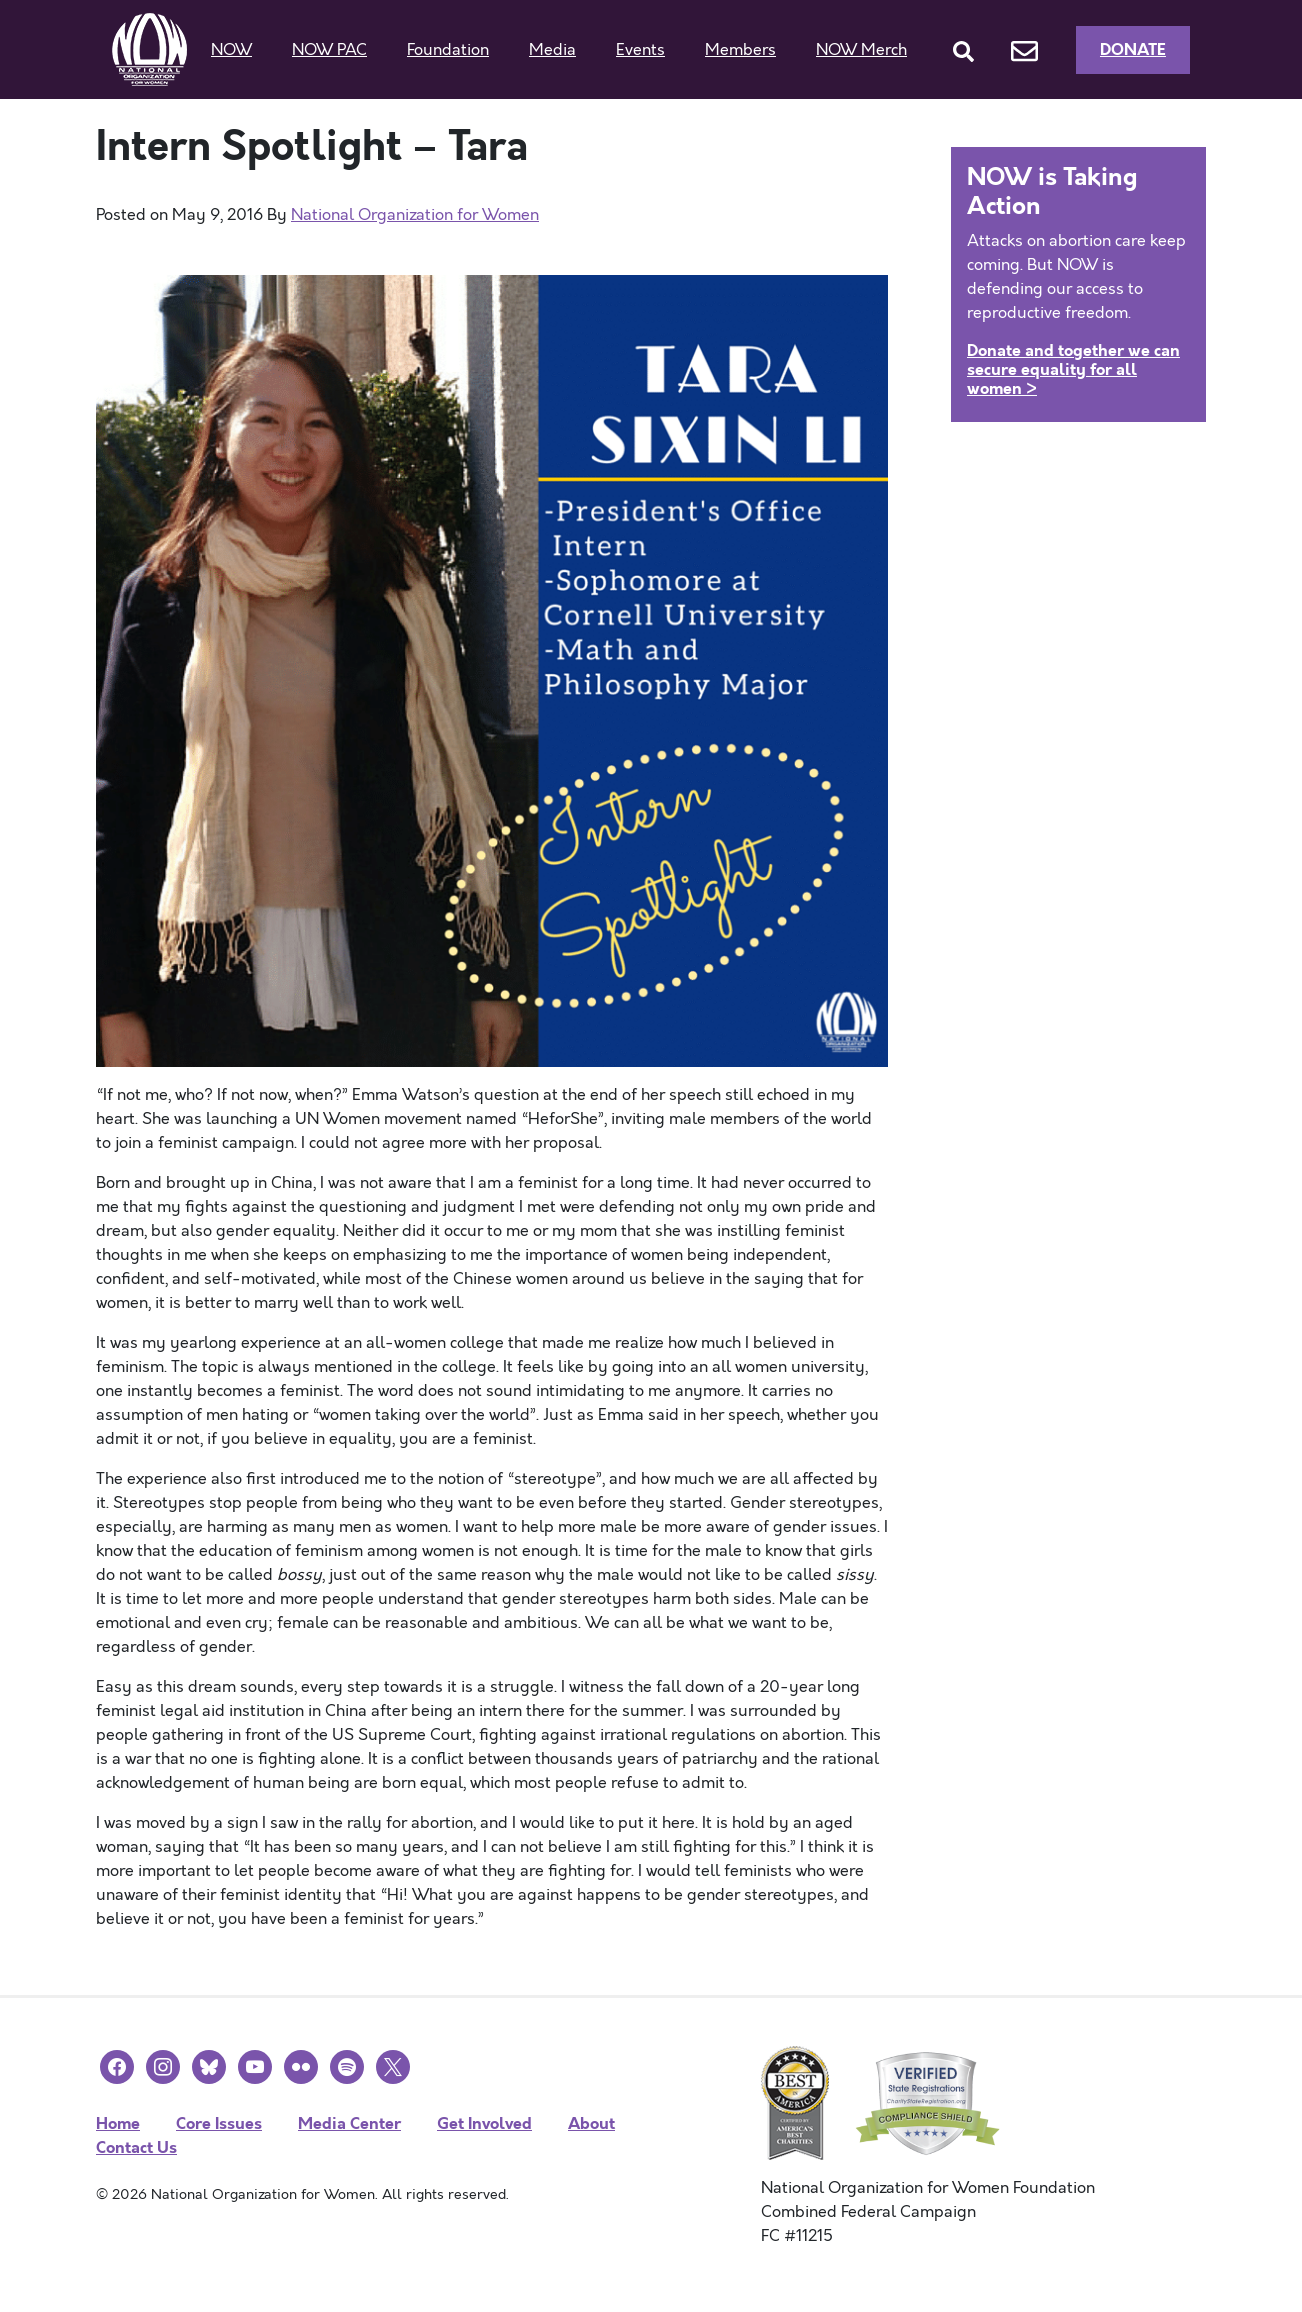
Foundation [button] (448, 50)
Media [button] (552, 50)
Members (740, 50)
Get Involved (484, 2123)
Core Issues (219, 2123)
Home (118, 2123)
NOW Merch (861, 50)
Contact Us (136, 2147)
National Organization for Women (415, 215)
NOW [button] (231, 50)
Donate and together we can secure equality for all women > (1073, 369)
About (591, 2123)
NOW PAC (329, 50)
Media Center (349, 2123)
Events (640, 50)
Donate (1133, 49)
